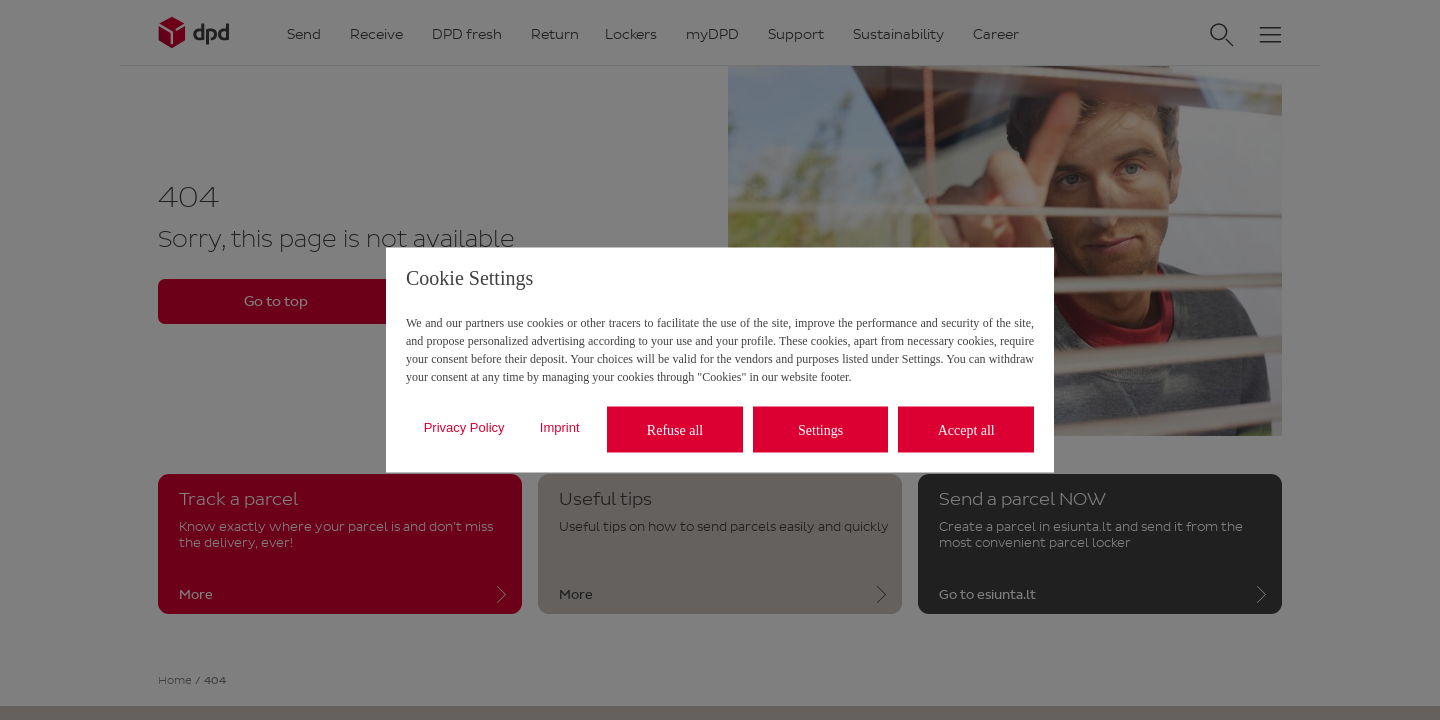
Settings (820, 429)
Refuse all (675, 429)
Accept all (966, 429)
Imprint (560, 426)
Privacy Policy (464, 426)
